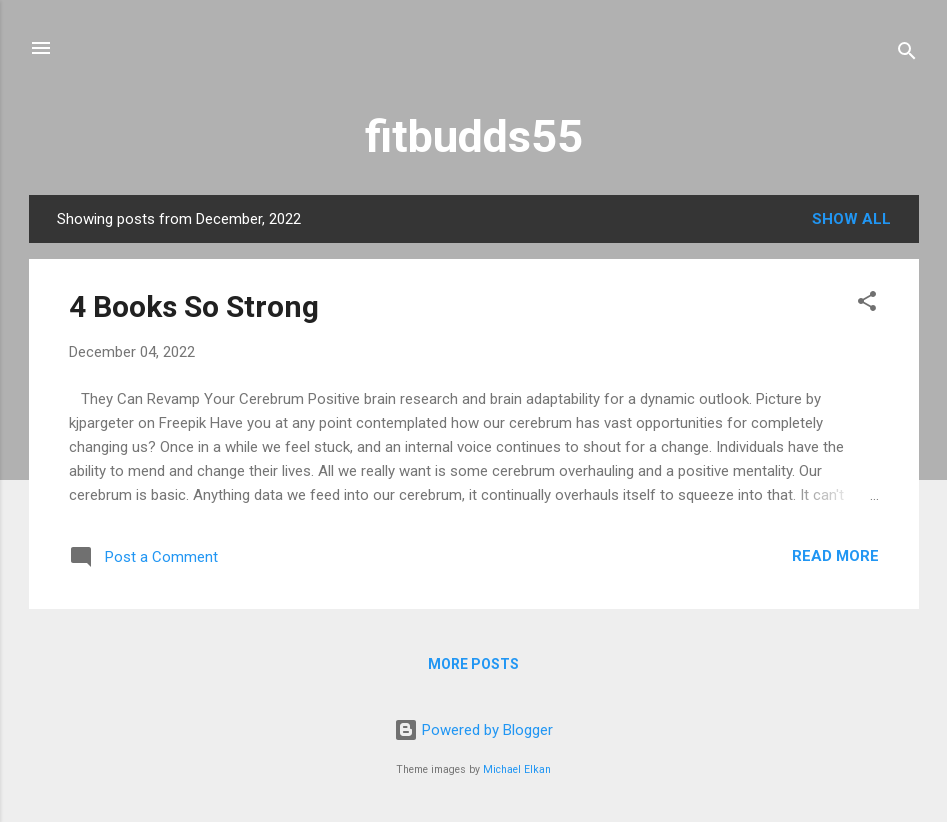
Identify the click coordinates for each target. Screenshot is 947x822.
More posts (473, 664)
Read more (835, 556)
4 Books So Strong (194, 306)
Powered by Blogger (473, 730)
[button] (867, 304)
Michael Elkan (517, 769)
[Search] (907, 54)
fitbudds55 (474, 136)
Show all (851, 219)
